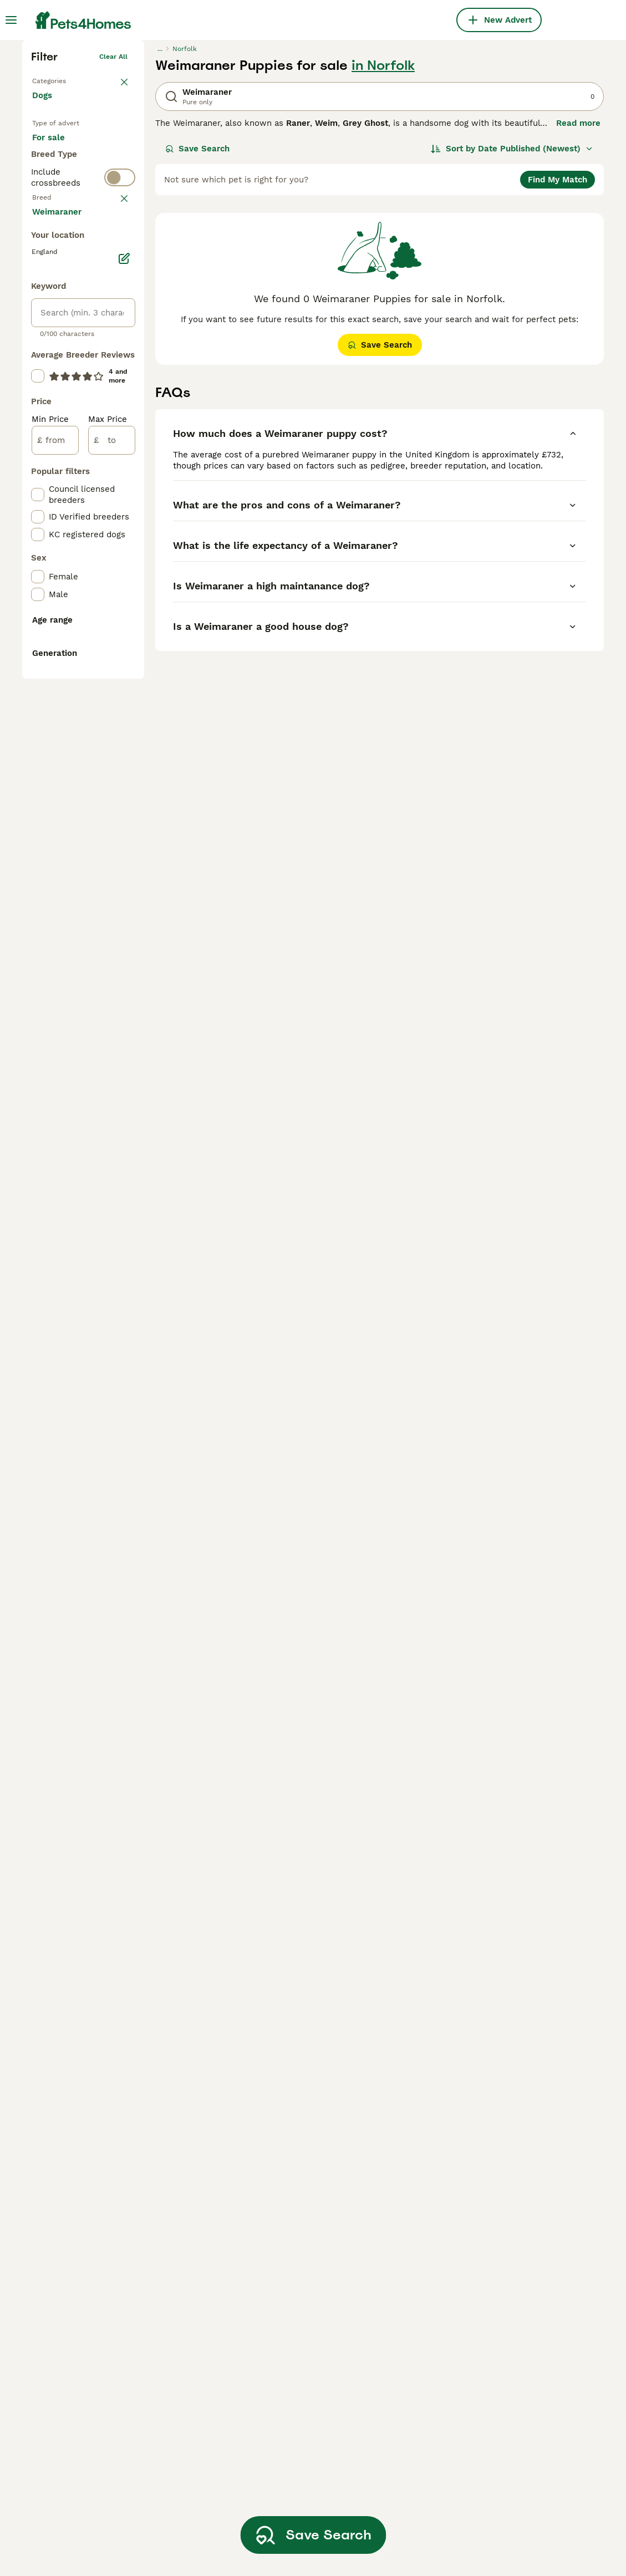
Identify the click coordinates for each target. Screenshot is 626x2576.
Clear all (113, 222)
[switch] (83, 411)
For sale (57, 314)
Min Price (50, 902)
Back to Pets (53, 244)
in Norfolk (383, 230)
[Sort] (512, 314)
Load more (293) (75, 693)
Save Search (197, 314)
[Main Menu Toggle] (11, 20)
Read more (578, 288)
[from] (55, 922)
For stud (57, 367)
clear (119, 436)
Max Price (107, 902)
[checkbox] (37, 508)
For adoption (66, 340)
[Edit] (124, 741)
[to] (111, 922)
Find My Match (557, 345)
